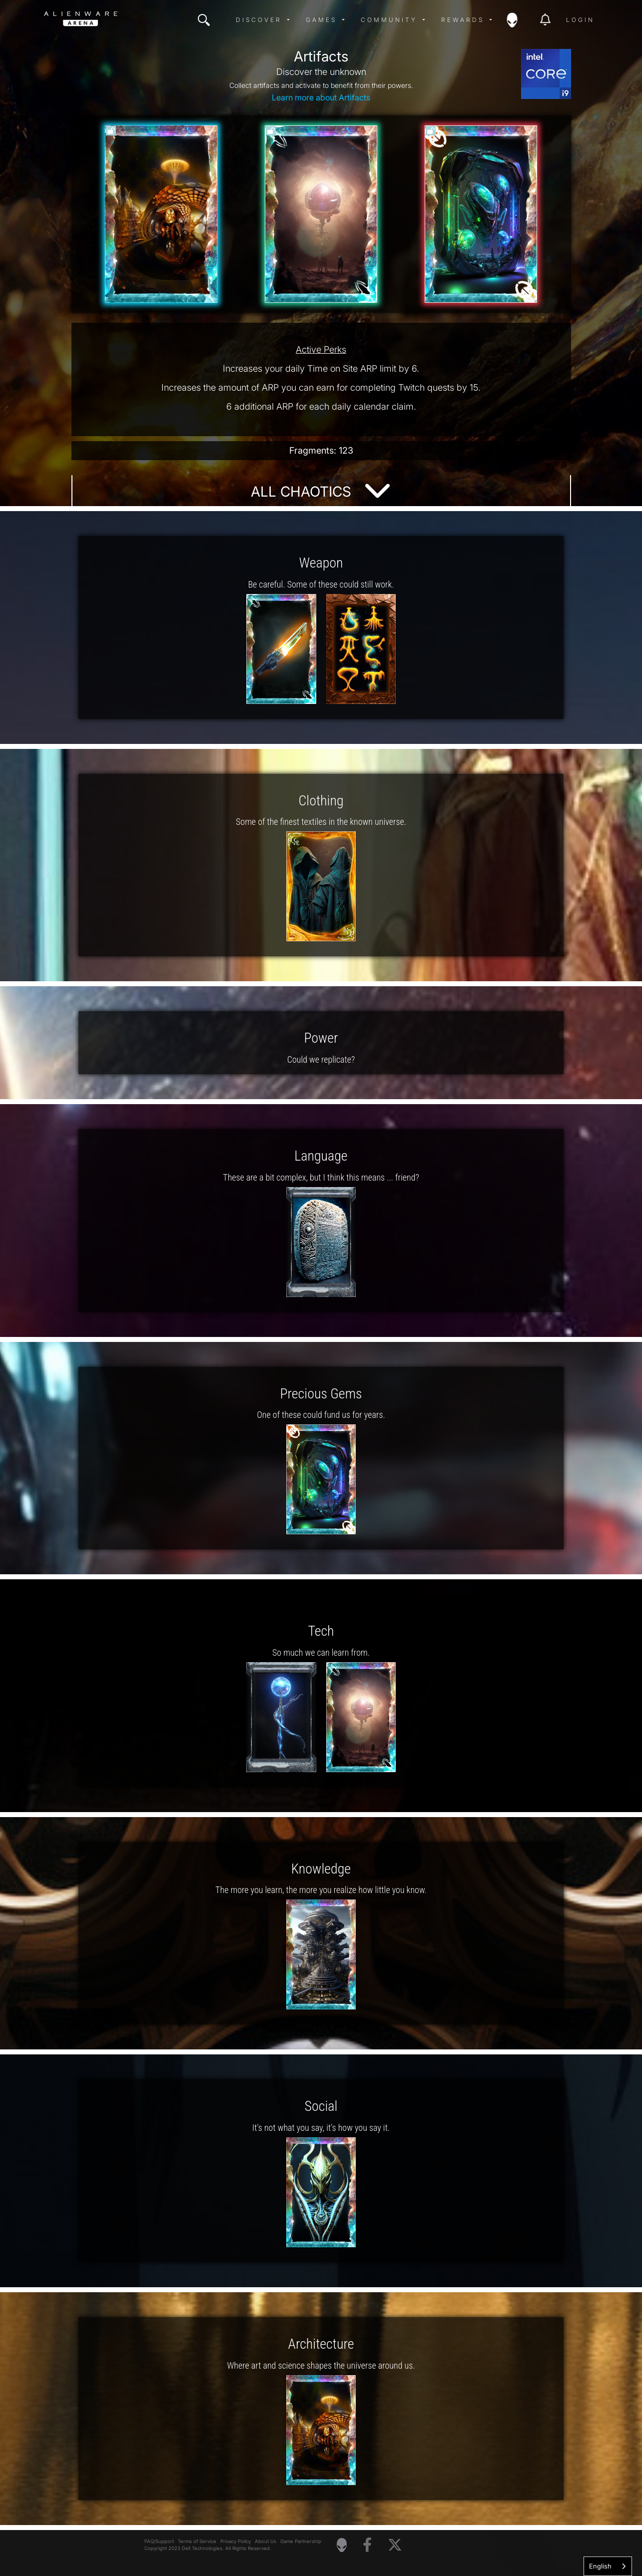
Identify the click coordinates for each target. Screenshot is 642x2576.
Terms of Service (197, 2541)
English (600, 2566)
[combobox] (608, 2566)
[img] (204, 20)
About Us (265, 2541)
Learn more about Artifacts (321, 97)
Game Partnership (300, 2541)
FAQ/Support (159, 2541)
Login (580, 19)
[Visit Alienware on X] (395, 2545)
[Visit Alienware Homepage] (342, 2545)
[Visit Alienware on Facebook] (367, 2545)
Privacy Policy (235, 2541)
